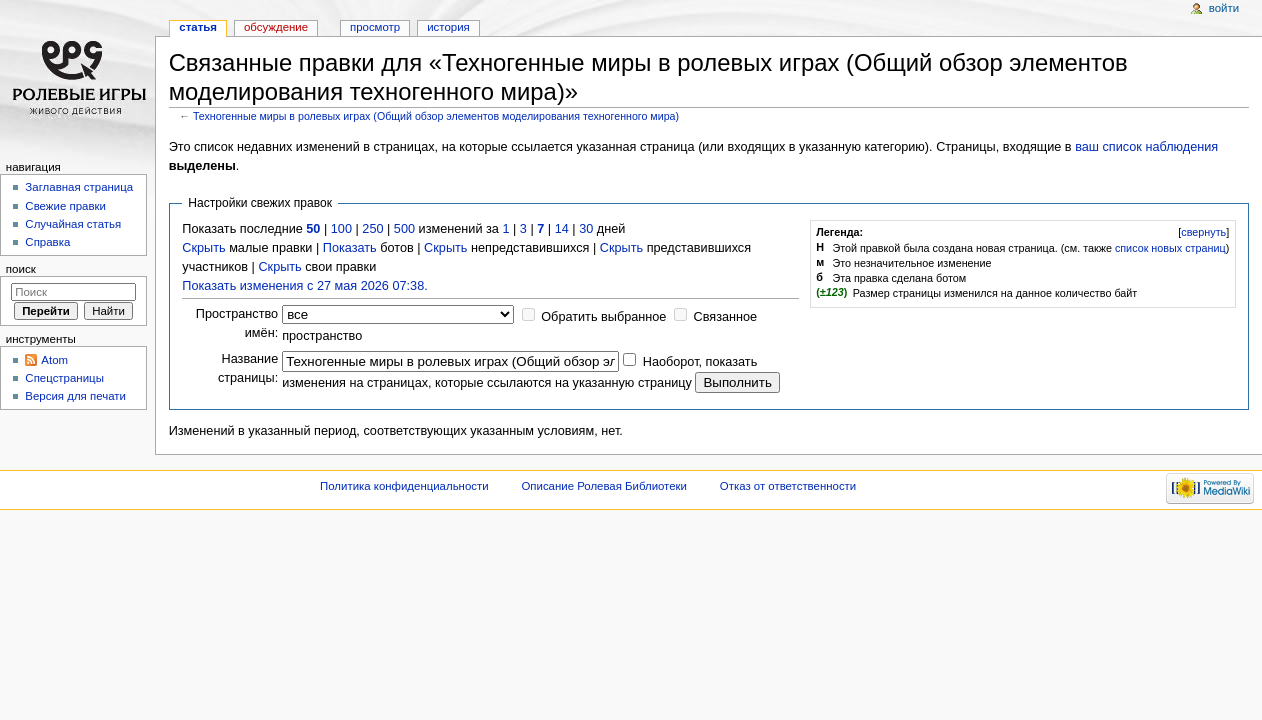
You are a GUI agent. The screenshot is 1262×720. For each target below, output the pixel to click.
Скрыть (203, 248)
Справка (47, 242)
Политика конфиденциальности (404, 486)
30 (586, 229)
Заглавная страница (79, 187)
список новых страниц (1170, 248)
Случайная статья (73, 224)
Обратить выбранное (603, 317)
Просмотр (375, 27)
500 (404, 229)
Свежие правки (65, 206)
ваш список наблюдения (1146, 147)
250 (372, 229)
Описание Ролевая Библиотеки (604, 486)
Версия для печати (75, 396)
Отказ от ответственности (788, 486)
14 (562, 229)
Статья (198, 27)
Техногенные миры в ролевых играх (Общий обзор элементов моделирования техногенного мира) (436, 116)
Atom (54, 360)
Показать (350, 248)
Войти (1224, 8)
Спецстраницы (64, 378)
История (448, 27)
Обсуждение (276, 27)
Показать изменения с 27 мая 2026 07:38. (304, 286)
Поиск (21, 269)
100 (341, 229)
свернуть (1203, 232)
